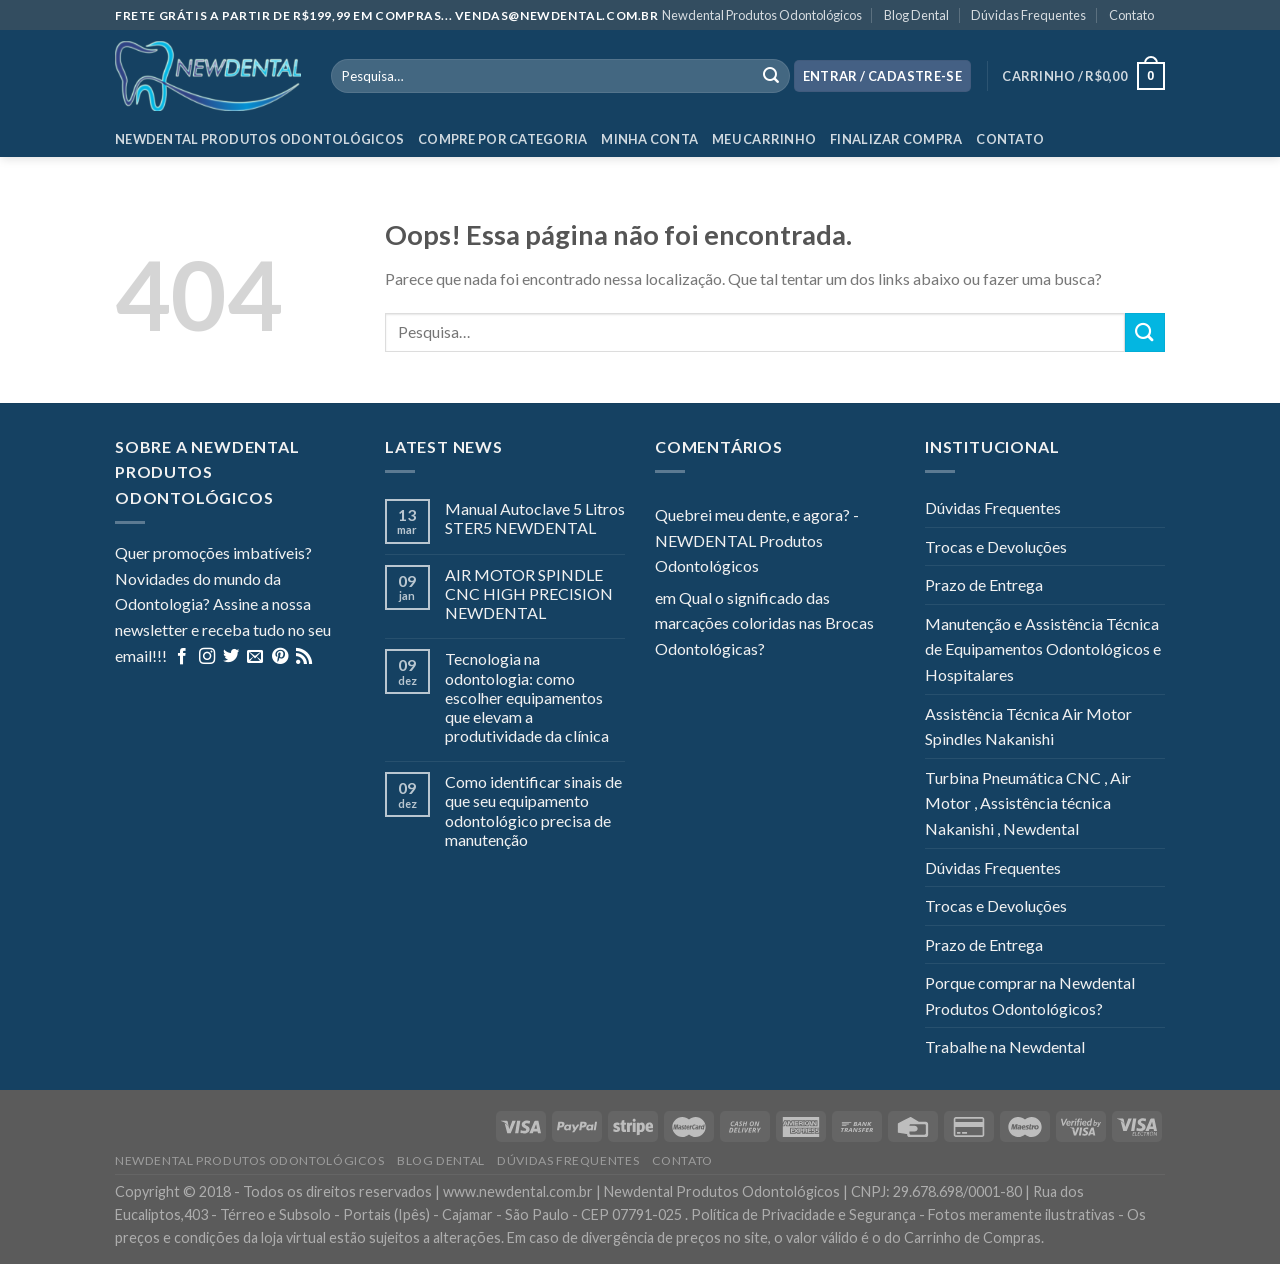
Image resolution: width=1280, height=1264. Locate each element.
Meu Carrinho (764, 139)
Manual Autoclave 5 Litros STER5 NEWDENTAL (535, 518)
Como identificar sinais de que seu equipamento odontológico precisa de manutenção (533, 810)
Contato (1131, 15)
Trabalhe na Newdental (1005, 1046)
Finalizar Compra (896, 139)
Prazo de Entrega (984, 584)
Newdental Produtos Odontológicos (762, 15)
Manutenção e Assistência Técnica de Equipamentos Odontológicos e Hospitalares (1043, 649)
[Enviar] (1145, 332)
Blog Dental (916, 15)
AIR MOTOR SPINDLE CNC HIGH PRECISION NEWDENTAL (529, 593)
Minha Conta (649, 139)
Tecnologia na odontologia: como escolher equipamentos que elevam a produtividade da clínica (527, 697)
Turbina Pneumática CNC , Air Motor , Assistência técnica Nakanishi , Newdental (1028, 803)
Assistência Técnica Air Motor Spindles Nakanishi (1028, 726)
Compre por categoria (502, 139)
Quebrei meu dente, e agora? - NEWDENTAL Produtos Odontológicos (757, 540)
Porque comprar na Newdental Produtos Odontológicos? (1030, 995)
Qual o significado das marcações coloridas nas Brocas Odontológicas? (764, 623)
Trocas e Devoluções (996, 546)
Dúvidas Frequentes (1028, 15)
